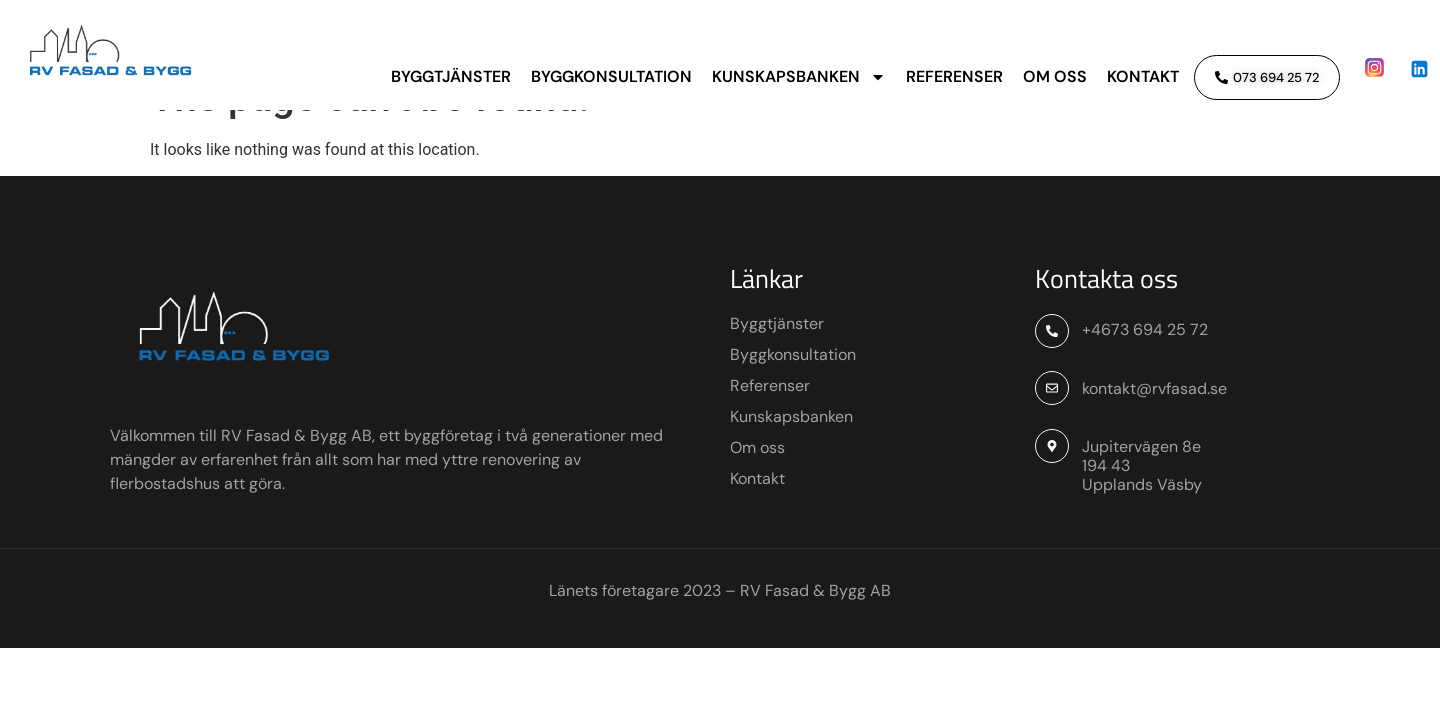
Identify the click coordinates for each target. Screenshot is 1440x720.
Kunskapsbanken (799, 77)
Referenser (954, 76)
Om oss (1055, 76)
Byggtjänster (451, 76)
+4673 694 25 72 (1145, 373)
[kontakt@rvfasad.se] (1052, 431)
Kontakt (1143, 76)
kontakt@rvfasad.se (1154, 431)
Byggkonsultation (611, 76)
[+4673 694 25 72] (1052, 375)
